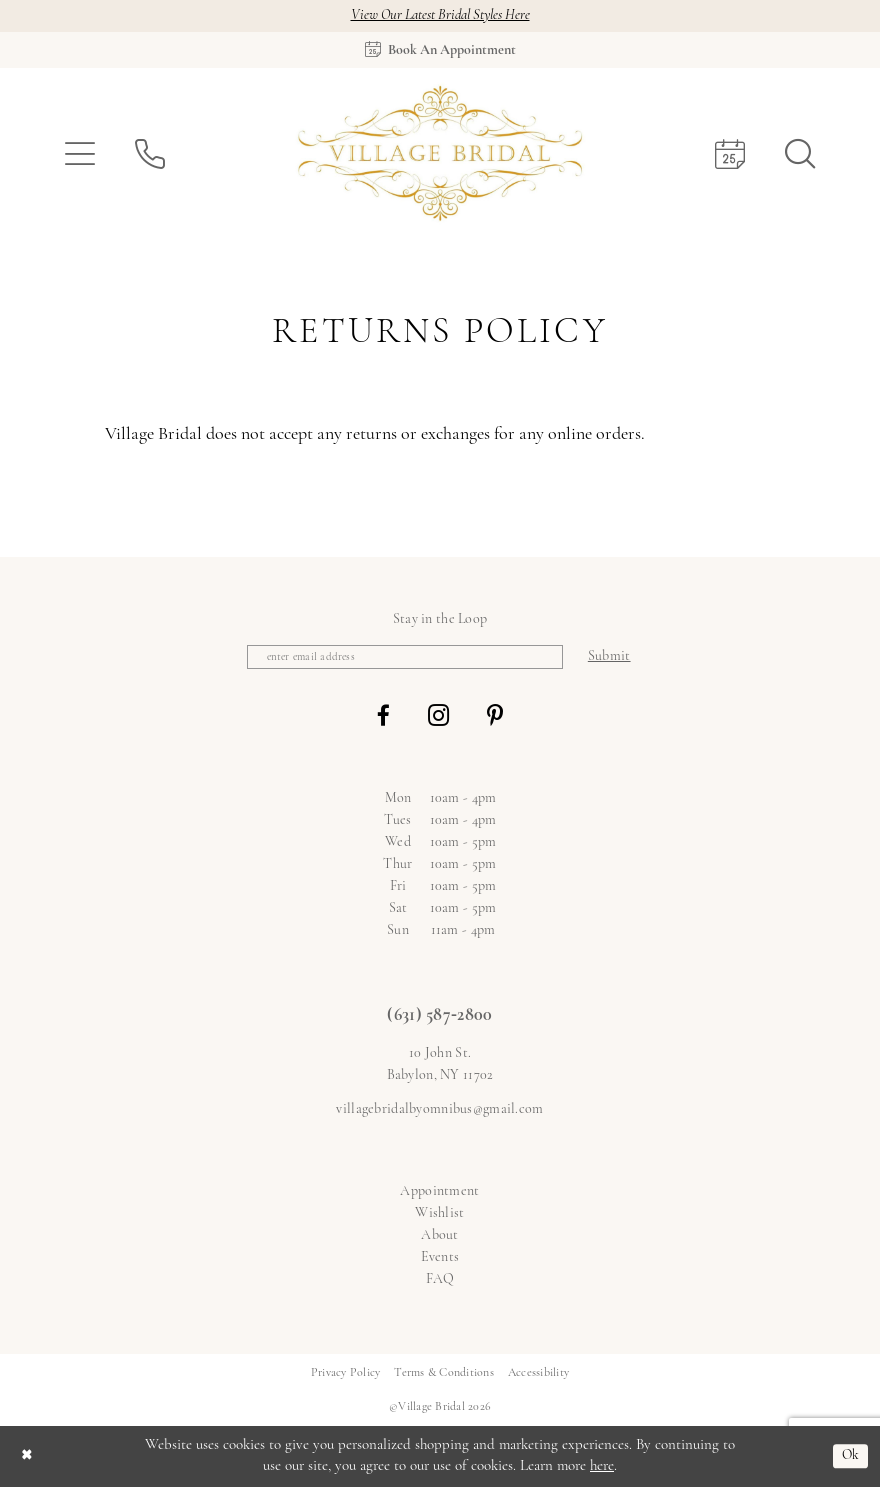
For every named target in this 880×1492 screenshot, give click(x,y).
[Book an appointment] (440, 52)
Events (440, 1261)
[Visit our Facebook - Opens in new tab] (383, 720)
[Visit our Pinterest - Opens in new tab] (495, 720)
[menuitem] (80, 156)
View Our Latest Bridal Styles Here (440, 17)
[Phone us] (150, 156)
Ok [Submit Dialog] (849, 1460)
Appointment (439, 1195)
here (602, 1470)
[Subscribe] (624, 660)
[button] (80, 156)
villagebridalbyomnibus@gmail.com (439, 1113)
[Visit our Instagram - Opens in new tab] (438, 720)
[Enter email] (405, 660)
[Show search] (800, 156)
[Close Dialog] (28, 1460)
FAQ (440, 1283)
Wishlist (439, 1217)
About (439, 1239)
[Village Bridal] (440, 156)
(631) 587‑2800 (439, 1020)
